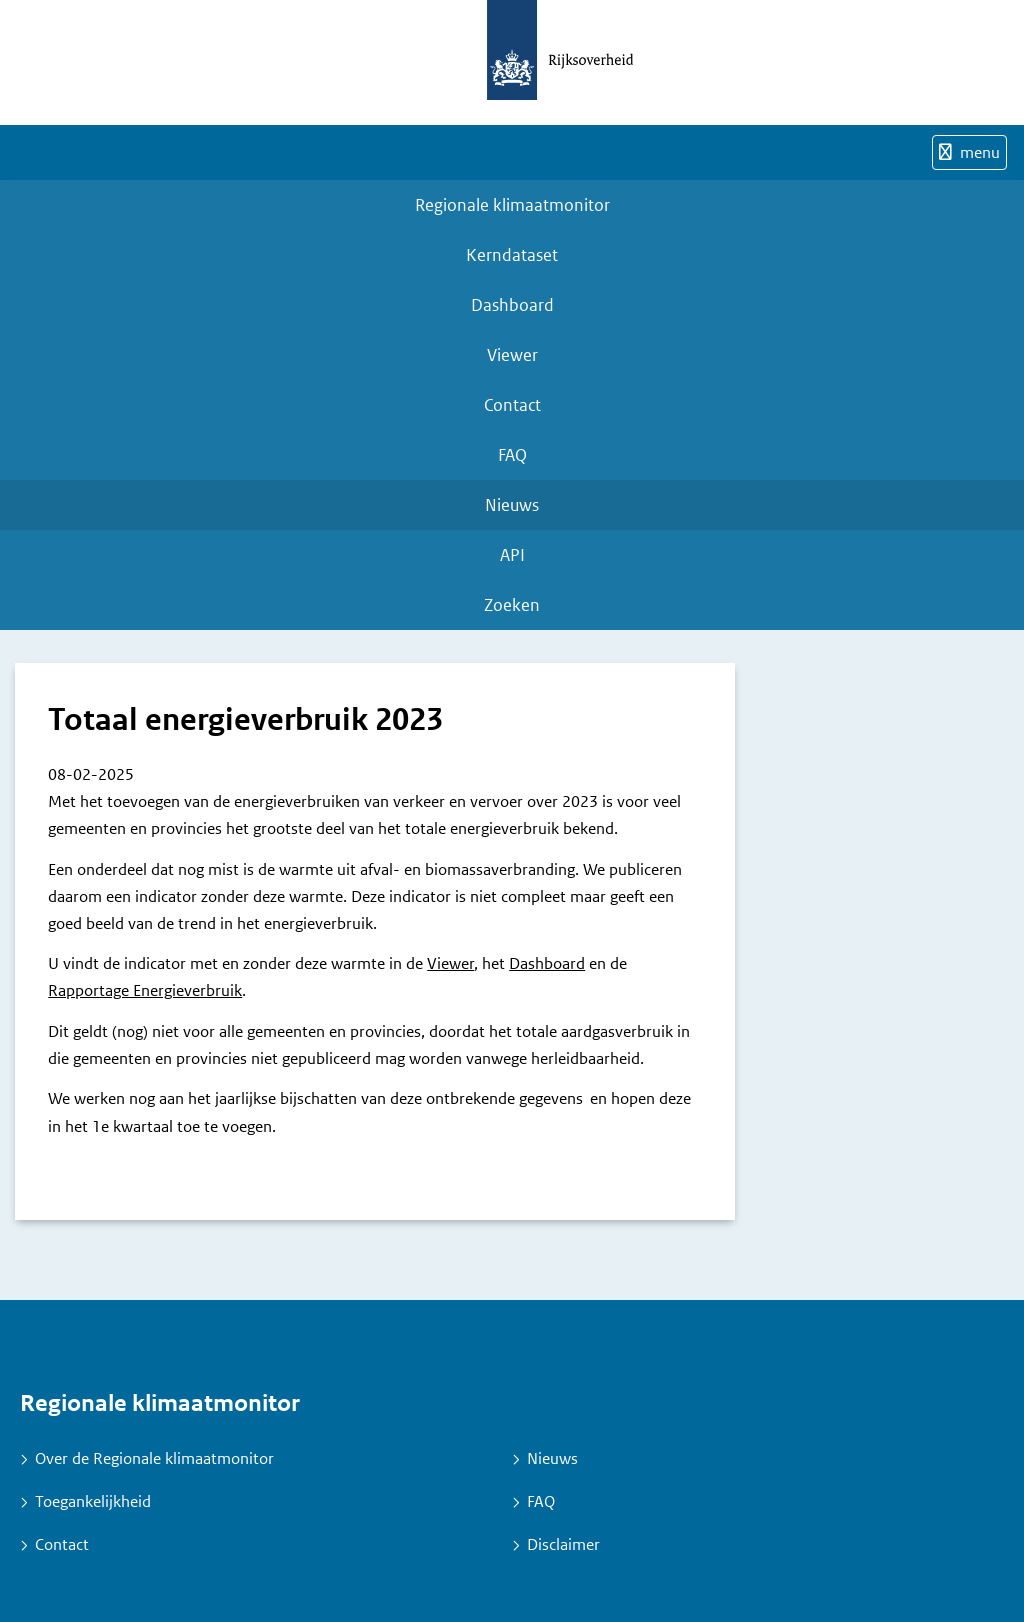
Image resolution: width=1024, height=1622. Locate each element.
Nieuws (512, 505)
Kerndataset (512, 255)
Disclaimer (563, 1544)
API (512, 555)
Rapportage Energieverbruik (145, 990)
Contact (512, 405)
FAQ (512, 455)
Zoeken (512, 605)
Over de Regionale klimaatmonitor (154, 1458)
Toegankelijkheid (93, 1501)
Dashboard (512, 305)
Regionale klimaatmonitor (512, 205)
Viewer (512, 355)
